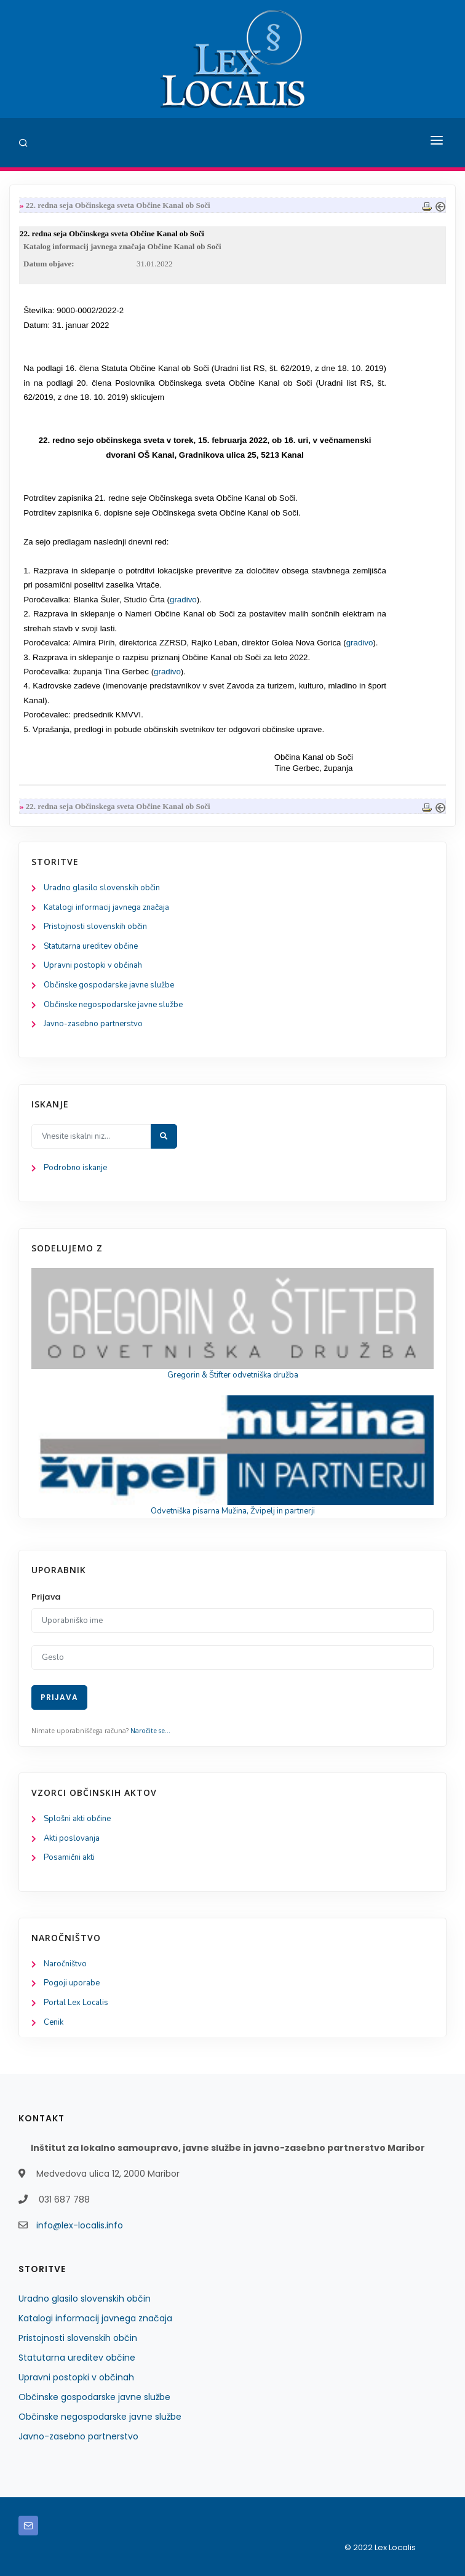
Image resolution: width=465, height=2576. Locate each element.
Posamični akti (69, 1857)
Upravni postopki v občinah (93, 965)
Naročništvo (65, 1963)
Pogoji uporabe (72, 1982)
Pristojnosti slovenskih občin (95, 926)
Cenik (53, 2022)
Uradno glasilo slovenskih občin (102, 887)
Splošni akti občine (77, 1818)
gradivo (183, 599)
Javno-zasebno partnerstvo (93, 1023)
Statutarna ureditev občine (91, 946)
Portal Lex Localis (76, 2002)
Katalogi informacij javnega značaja (106, 907)
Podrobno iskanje (75, 1167)
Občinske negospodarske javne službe (113, 1004)
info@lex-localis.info (79, 2225)
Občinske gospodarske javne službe (109, 985)
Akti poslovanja (72, 1838)
